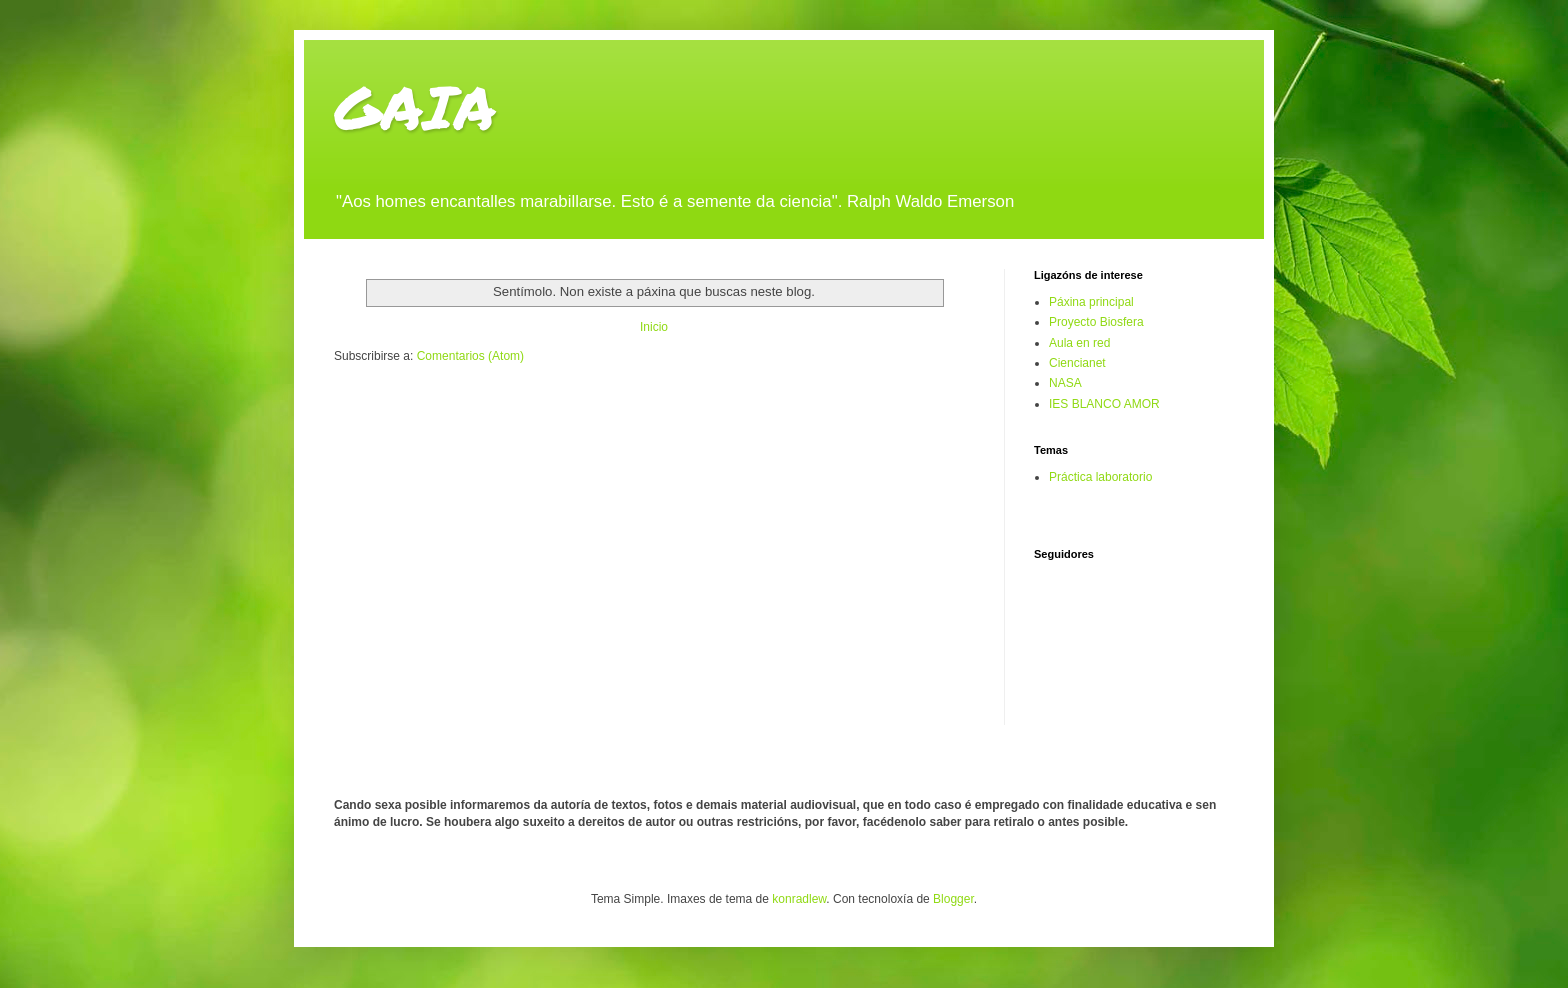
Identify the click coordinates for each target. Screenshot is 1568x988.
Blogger (953, 899)
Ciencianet (1077, 363)
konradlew (799, 899)
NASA (1065, 383)
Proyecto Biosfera (1096, 322)
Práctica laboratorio (1100, 477)
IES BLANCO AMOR (1104, 404)
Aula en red (1079, 343)
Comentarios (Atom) (470, 356)
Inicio (654, 327)
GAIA (415, 106)
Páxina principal (1091, 302)
